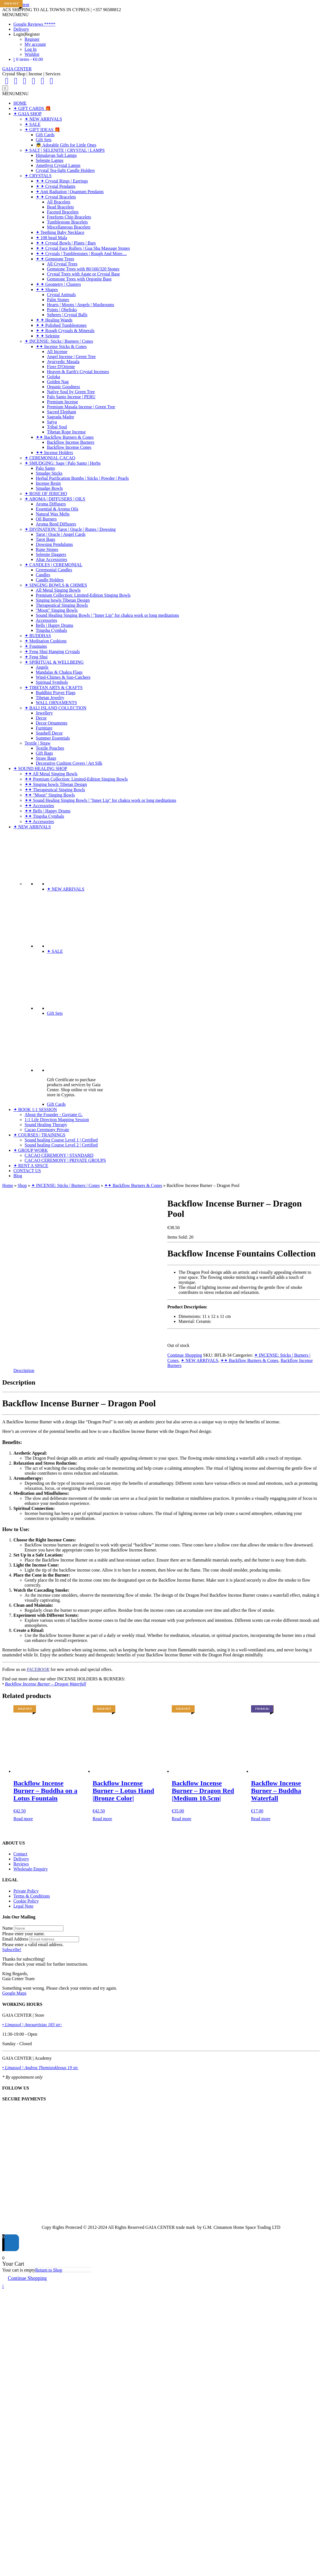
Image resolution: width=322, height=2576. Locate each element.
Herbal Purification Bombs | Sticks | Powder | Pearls (82, 478)
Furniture (44, 728)
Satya (52, 421)
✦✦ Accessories (39, 805)
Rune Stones (47, 549)
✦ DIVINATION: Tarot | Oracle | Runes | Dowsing (70, 529)
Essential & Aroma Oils (57, 509)
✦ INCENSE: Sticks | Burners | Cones (59, 341)
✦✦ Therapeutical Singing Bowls (55, 789)
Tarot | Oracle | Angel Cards (60, 534)
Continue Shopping (184, 1355)
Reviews (21, 1864)
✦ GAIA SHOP (27, 113)
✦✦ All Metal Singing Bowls (51, 773)
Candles (43, 574)
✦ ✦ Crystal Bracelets (56, 197)
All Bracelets (58, 202)
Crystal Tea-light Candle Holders (65, 170)
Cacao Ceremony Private (47, 1129)
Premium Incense (62, 401)
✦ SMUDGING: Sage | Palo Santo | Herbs (63, 463)
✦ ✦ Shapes (47, 289)
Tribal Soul (57, 426)
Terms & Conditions (31, 1896)
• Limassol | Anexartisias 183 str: (32, 2024)
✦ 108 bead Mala (51, 237)
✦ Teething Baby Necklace (60, 232)
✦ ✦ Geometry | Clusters (58, 284)
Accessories (46, 620)
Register (32, 39)
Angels (42, 667)
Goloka (53, 376)
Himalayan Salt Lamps (56, 155)
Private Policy (26, 1891)
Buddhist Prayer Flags (55, 692)
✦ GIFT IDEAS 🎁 (42, 129)
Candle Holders (50, 579)
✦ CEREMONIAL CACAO (50, 457)
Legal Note (23, 1906)
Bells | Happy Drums (54, 625)
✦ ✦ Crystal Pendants (55, 186)
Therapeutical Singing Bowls (62, 605)
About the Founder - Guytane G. (54, 1114)
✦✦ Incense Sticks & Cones (61, 346)
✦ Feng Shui (36, 656)
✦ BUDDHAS (38, 635)
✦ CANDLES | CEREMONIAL (53, 564)
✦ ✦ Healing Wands (54, 320)
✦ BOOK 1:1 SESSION (35, 1109)
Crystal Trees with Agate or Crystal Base (83, 274)
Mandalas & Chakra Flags (59, 672)
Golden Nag (58, 381)
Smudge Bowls (49, 488)
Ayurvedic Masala (63, 361)
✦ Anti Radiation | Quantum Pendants (70, 191)
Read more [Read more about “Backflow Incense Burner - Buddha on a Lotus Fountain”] (23, 1818)
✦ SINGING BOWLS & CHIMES (56, 585)
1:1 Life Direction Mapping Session (57, 1119)
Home (7, 1185)
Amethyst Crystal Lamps (58, 165)
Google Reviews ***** (34, 24)
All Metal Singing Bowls (58, 590)
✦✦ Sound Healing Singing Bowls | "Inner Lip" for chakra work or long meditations (100, 800)
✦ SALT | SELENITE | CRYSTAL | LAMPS (65, 150)
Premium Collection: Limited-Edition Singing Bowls (83, 595)
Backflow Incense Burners (70, 442)
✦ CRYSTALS (38, 175)
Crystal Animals (61, 294)
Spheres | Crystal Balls (67, 314)
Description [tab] (23, 1370)
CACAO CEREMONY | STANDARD (59, 1155)
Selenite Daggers (51, 554)
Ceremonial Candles (54, 569)
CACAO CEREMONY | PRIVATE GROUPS (65, 1160)
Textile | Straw (38, 743)
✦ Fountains (36, 646)
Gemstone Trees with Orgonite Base (79, 279)
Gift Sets (43, 139)
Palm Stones (58, 299)
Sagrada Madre (60, 416)
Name (7, 1928)
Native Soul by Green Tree (71, 391)
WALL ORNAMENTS (56, 702)
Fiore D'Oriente (61, 366)
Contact (20, 1853)
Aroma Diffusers (51, 504)
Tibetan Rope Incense (66, 432)
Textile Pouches (50, 748)
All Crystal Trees (62, 264)
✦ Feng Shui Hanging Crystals (52, 651)
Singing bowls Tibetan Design (63, 600)
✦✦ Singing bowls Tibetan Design (56, 784)
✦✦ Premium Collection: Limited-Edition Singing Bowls (76, 779)
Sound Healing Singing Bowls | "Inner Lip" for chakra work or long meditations (107, 615)
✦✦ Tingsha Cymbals (44, 816)
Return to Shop (48, 2270)
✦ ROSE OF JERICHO (46, 493)
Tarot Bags (45, 539)
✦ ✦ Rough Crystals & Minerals (65, 330)
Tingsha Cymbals (51, 630)
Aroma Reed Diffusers (56, 524)
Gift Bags (44, 753)
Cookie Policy (26, 1901)
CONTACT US (27, 1170)
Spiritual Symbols (52, 682)
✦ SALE (32, 124)
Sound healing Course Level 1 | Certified (61, 1140)
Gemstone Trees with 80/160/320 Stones (83, 269)
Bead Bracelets (60, 207)
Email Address (15, 1939)
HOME (20, 103)
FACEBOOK (38, 1669)
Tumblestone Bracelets (67, 222)
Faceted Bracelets (62, 212)
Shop (22, 1185)
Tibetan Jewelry (50, 697)
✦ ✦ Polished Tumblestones (61, 325)
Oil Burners (46, 519)
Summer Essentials (53, 738)
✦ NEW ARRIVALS (43, 119)
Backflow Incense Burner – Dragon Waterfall (45, 1684)
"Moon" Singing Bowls (57, 610)
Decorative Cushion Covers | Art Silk (69, 763)
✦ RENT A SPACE (30, 1165)
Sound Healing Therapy (46, 1124)
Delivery (21, 29)
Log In (31, 49)
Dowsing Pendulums (54, 544)
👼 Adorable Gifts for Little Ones (66, 145)
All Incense (57, 351)
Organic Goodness (63, 386)
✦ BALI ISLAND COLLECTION (55, 708)
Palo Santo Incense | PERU (71, 396)
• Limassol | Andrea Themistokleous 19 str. (40, 2067)
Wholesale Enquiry (30, 1869)
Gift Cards (45, 134)
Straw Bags (46, 758)
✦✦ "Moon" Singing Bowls (50, 795)
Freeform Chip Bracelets (69, 217)
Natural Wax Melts (53, 514)
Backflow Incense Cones (69, 447)
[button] (15, 14)
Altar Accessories (51, 559)
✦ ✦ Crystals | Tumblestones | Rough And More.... (81, 253)
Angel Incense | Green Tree (71, 356)
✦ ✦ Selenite (48, 336)
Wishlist (32, 54)
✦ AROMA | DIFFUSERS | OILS (55, 499)
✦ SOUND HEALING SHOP (40, 768)
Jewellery (44, 713)
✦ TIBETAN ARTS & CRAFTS (54, 687)
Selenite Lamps (49, 160)
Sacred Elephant (61, 411)
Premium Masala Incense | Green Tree (81, 406)
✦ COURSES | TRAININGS (39, 1135)
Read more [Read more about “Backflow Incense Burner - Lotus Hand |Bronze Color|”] (102, 1818)
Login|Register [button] (26, 34)
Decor (41, 718)
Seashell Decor (49, 733)
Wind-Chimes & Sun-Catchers (63, 677)
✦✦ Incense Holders (54, 452)
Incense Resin (48, 483)
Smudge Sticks (49, 473)
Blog (17, 1175)
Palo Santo (45, 468)
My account (35, 44)
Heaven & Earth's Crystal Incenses (78, 371)
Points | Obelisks (62, 309)
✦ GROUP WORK (30, 1150)
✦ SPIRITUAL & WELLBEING (54, 662)
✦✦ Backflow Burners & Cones (65, 437)
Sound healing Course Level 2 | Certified (61, 1145)
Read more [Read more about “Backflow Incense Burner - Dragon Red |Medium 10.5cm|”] (181, 1818)
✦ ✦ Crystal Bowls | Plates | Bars (66, 243)
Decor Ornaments (51, 723)
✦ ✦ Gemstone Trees (55, 258)
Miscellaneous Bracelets (68, 227)
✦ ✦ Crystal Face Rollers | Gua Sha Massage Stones (83, 248)
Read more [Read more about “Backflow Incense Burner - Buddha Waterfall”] (261, 1818)
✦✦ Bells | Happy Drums (47, 811)
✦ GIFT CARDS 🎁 (32, 108)
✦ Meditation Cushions (46, 641)
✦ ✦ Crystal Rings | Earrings (62, 181)
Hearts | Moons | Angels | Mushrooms (80, 304)
